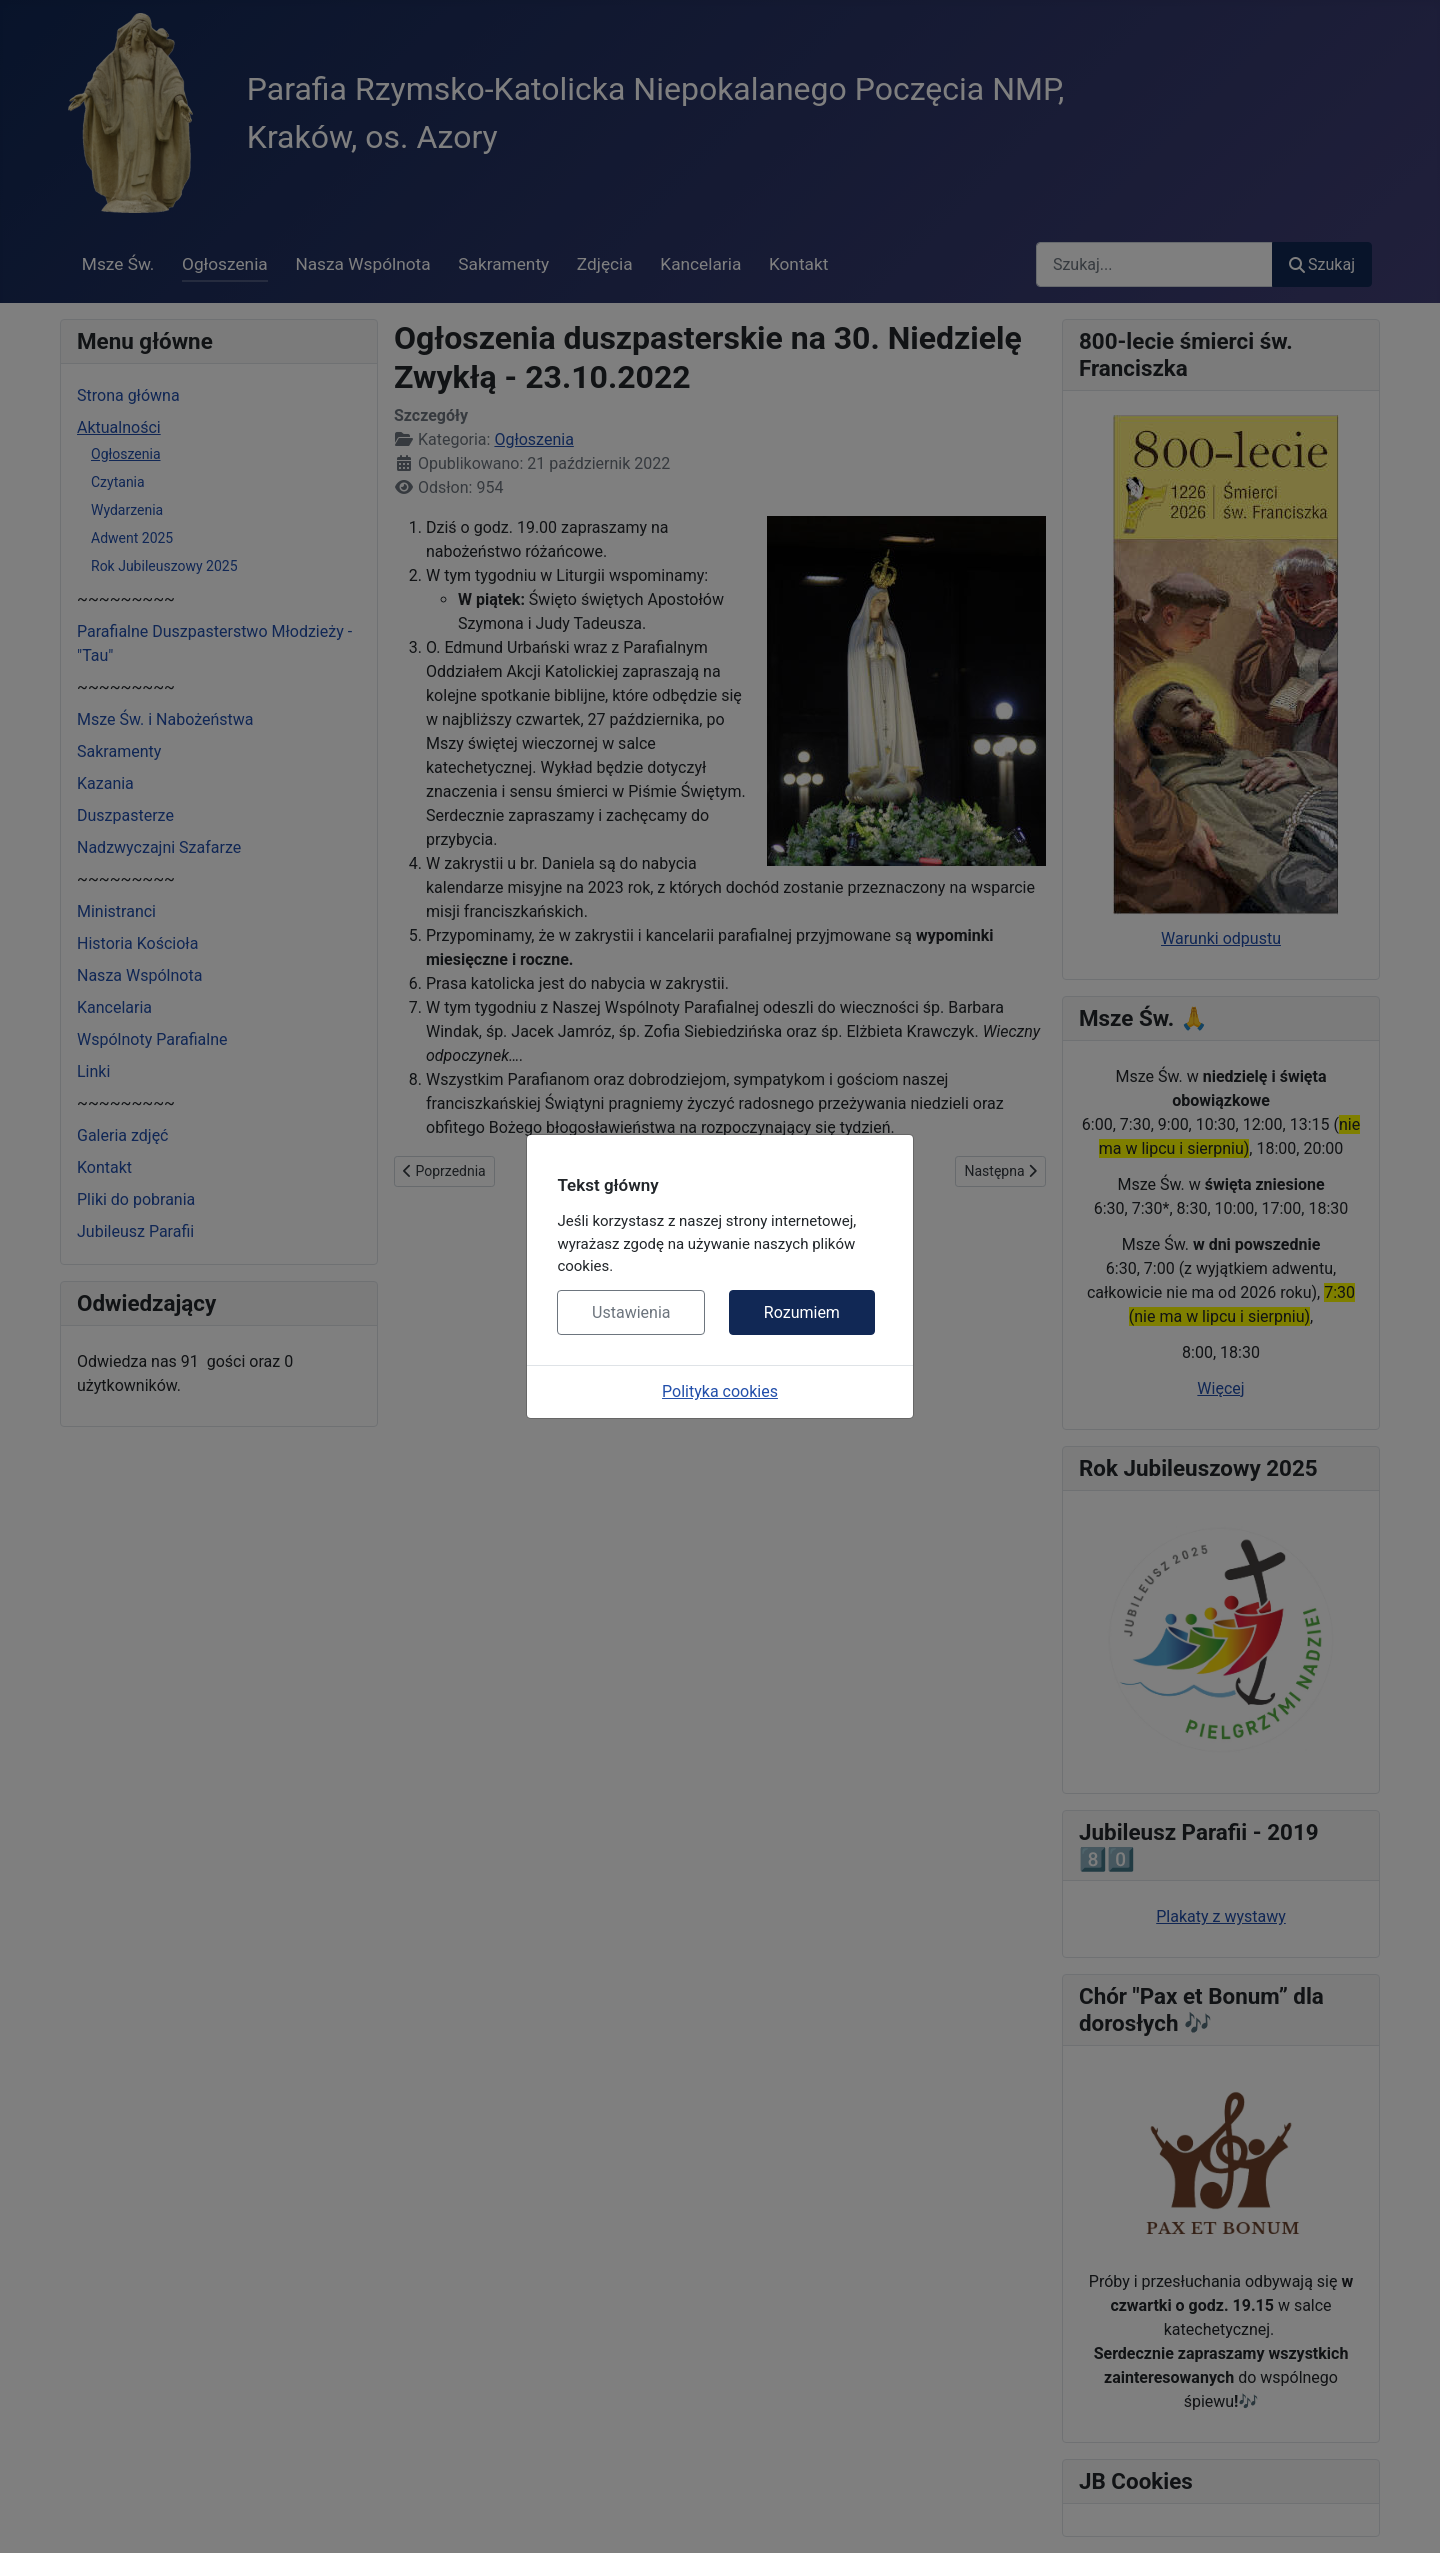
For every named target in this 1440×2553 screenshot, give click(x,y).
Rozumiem (802, 1312)
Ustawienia (631, 1312)
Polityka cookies (720, 1391)
